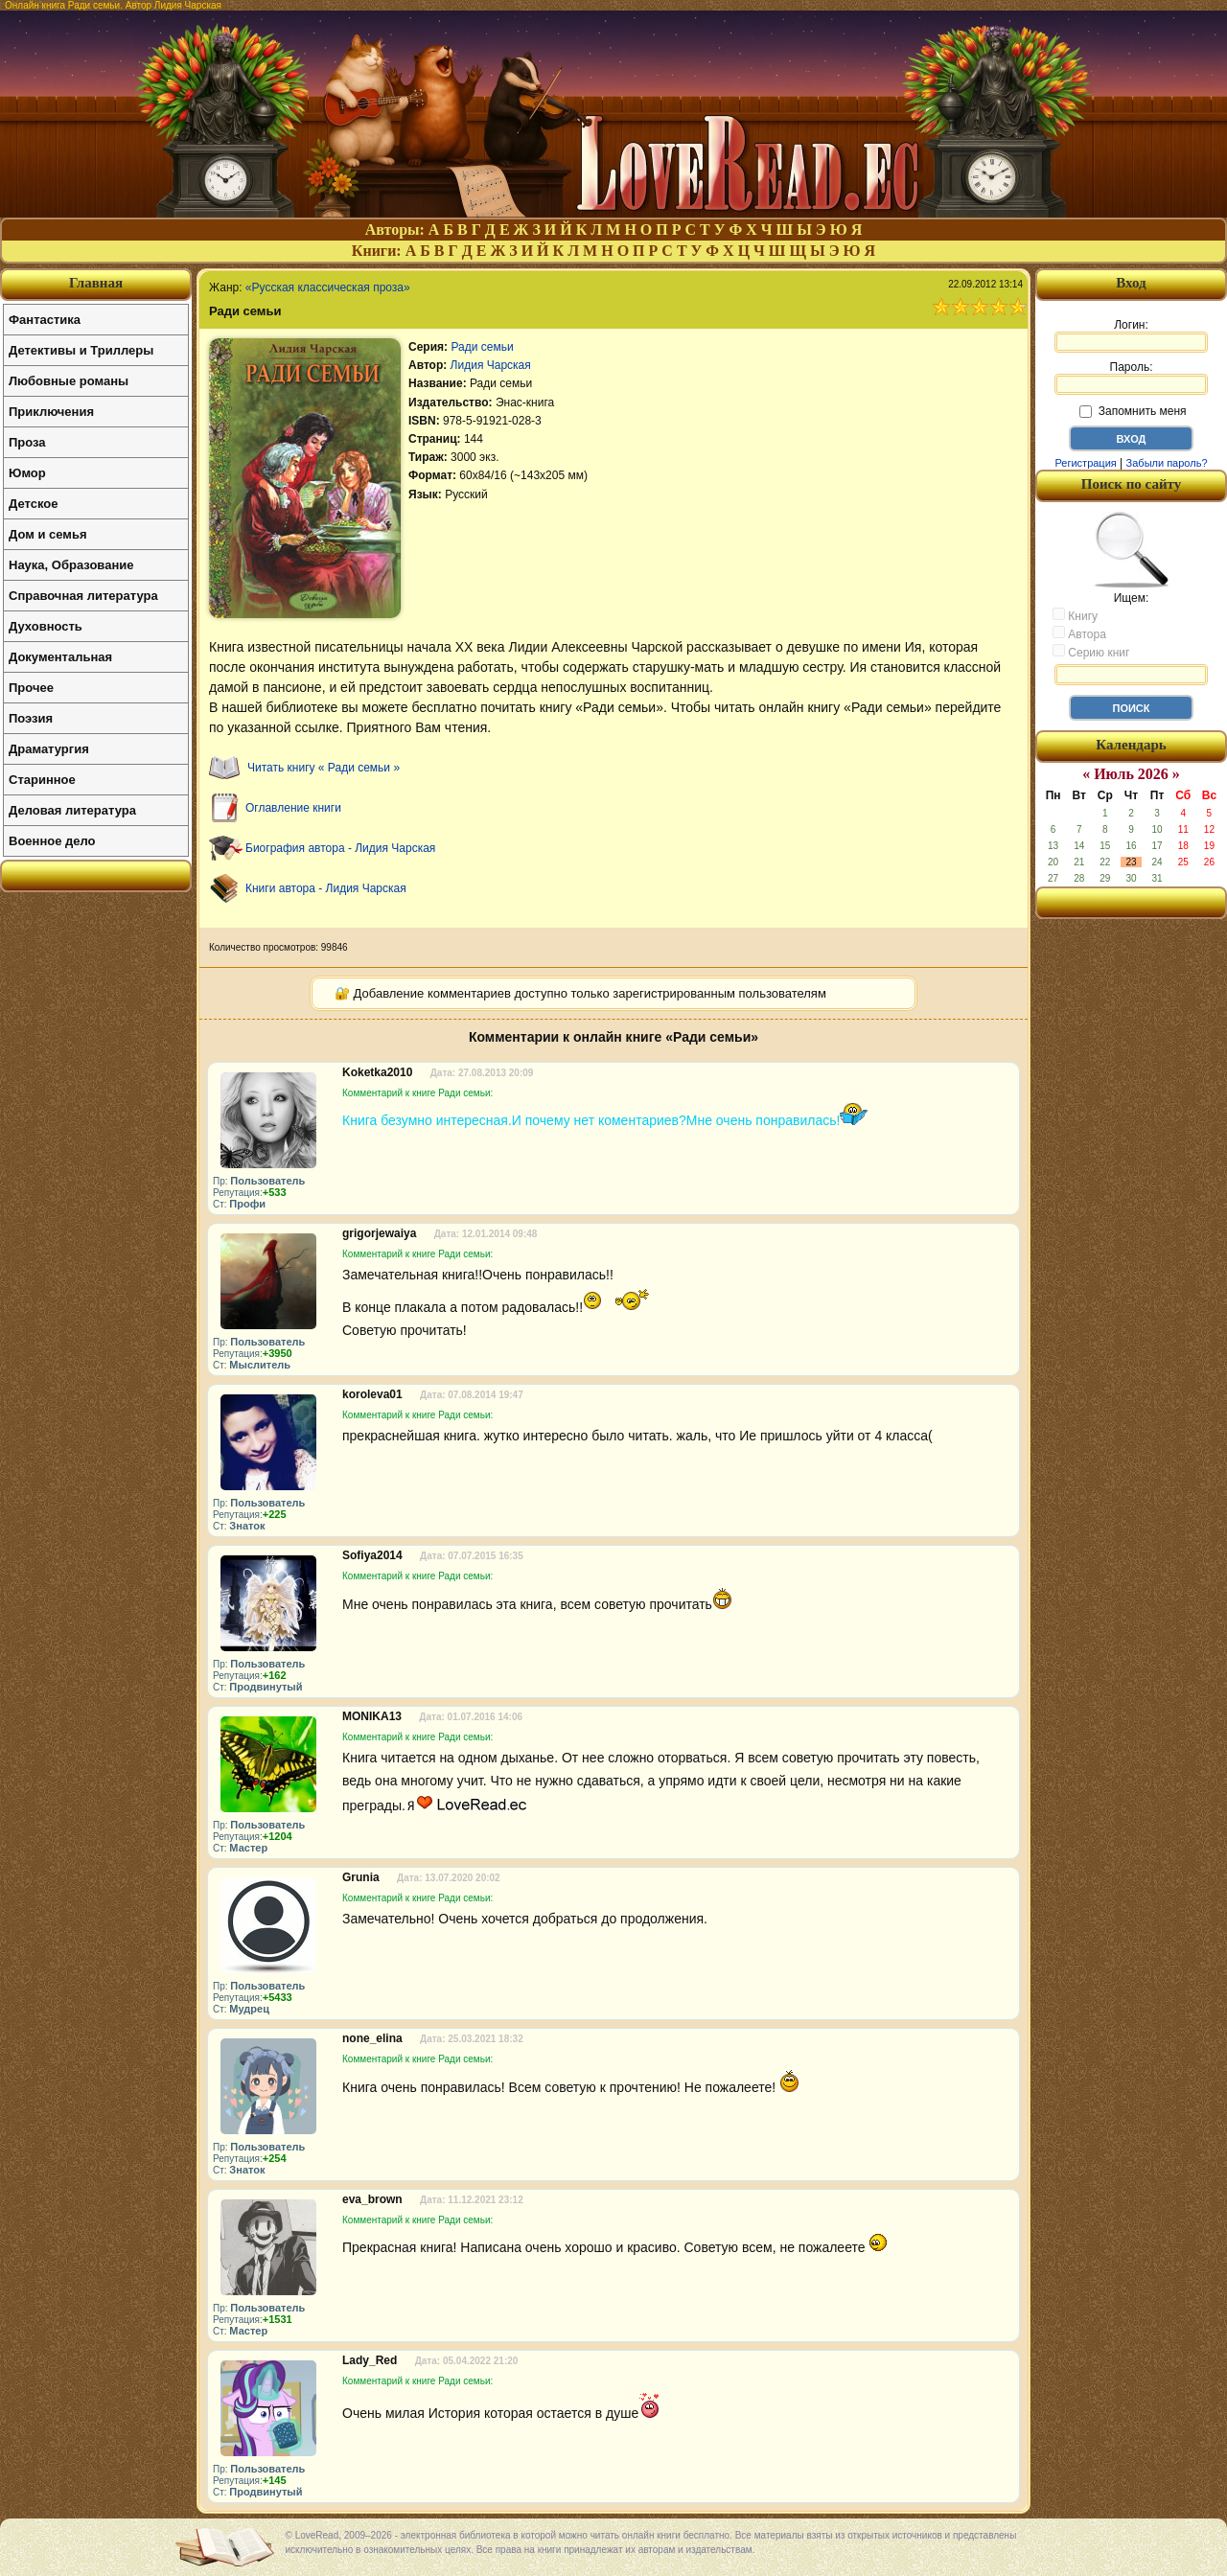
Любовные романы (68, 381)
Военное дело (52, 841)
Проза (27, 442)
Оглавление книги (293, 808)
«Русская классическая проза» (327, 287)
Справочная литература (83, 595)
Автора (1079, 633)
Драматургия (49, 749)
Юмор (27, 473)
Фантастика (45, 319)
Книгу (1075, 615)
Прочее (31, 687)
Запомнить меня (1132, 411)
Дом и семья (48, 534)
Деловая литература (72, 810)
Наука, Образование (71, 565)
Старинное (42, 779)
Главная (96, 282)
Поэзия (31, 718)
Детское (33, 503)
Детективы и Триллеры (81, 350)
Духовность (45, 626)
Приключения (51, 411)
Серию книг (1091, 651)
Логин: (1131, 335)
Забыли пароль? (1167, 463)
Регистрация (1085, 463)
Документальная (60, 657)
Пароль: (1131, 377)
